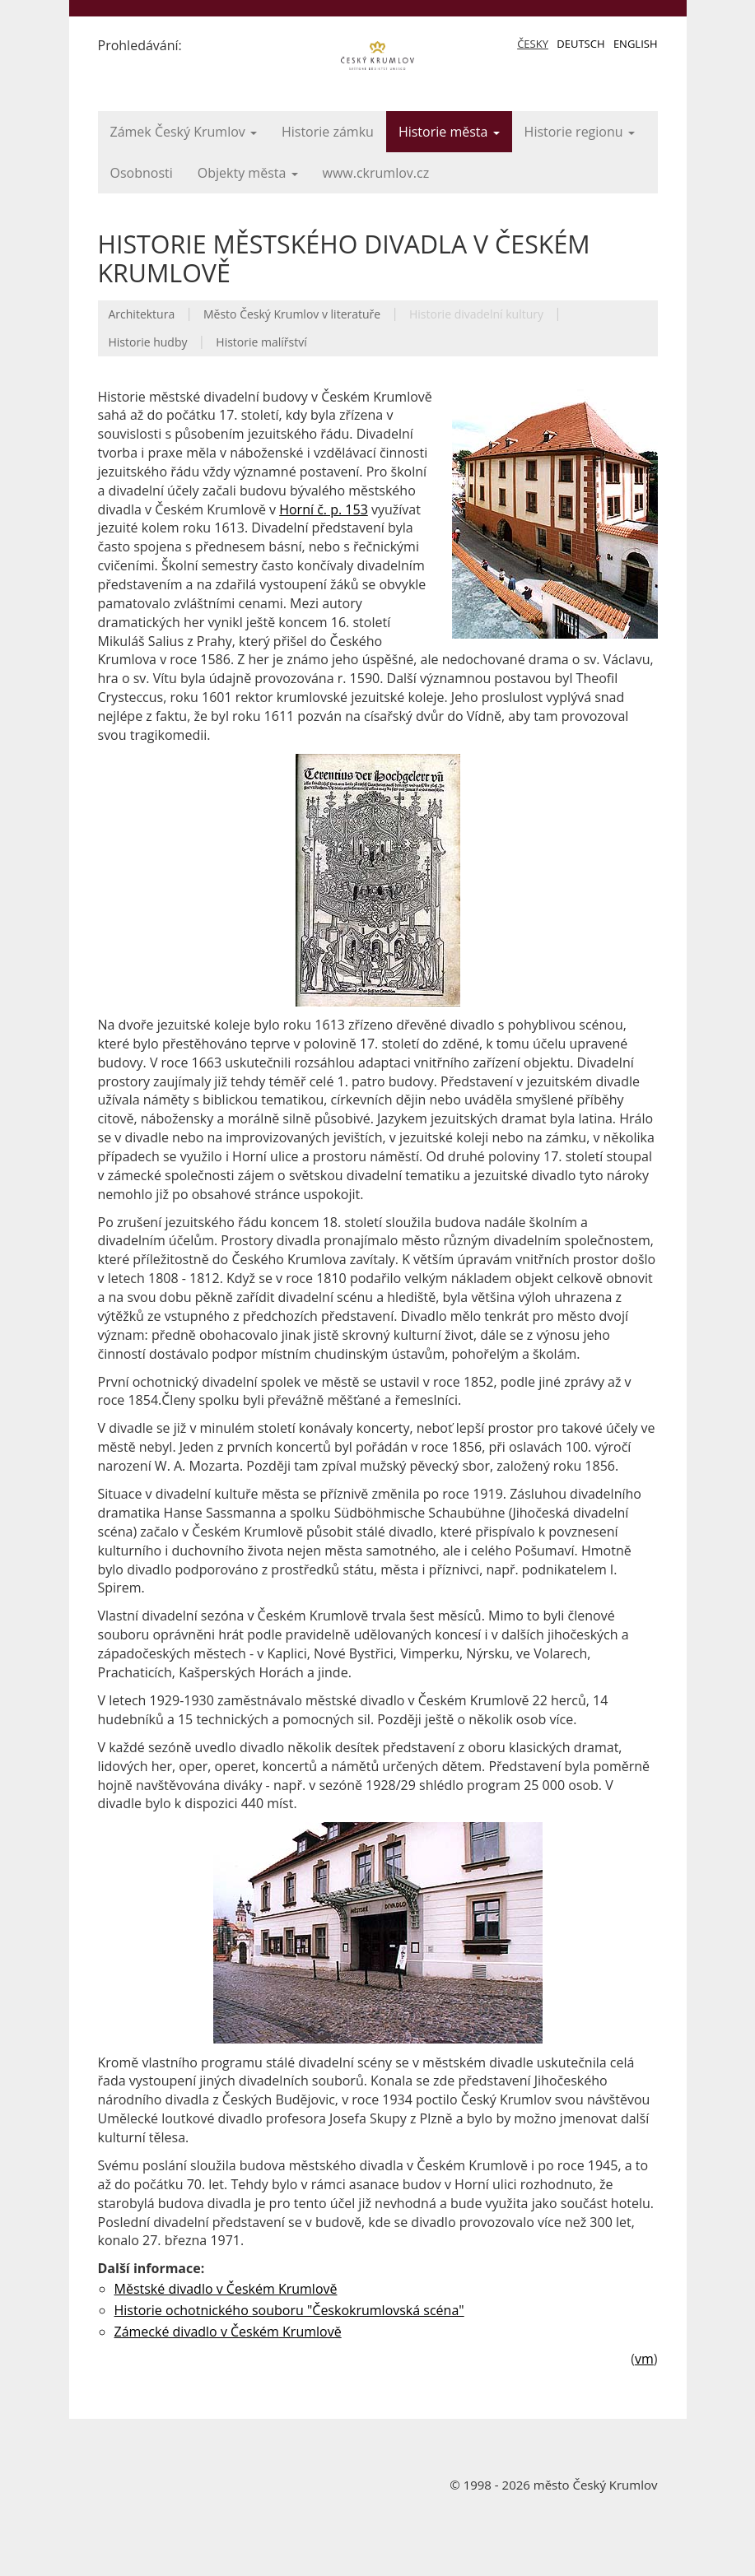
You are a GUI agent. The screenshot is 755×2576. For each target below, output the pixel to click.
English (635, 43)
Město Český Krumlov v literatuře (291, 314)
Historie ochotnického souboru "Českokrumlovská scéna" (289, 2310)
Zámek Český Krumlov (183, 132)
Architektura (142, 314)
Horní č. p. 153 (323, 509)
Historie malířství (261, 342)
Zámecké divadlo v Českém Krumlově (228, 2332)
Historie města (449, 132)
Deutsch (580, 43)
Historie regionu (579, 132)
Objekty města (248, 173)
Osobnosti (141, 173)
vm (644, 2359)
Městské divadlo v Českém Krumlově (226, 2289)
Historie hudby (148, 342)
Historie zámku (328, 132)
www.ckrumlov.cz (376, 173)
